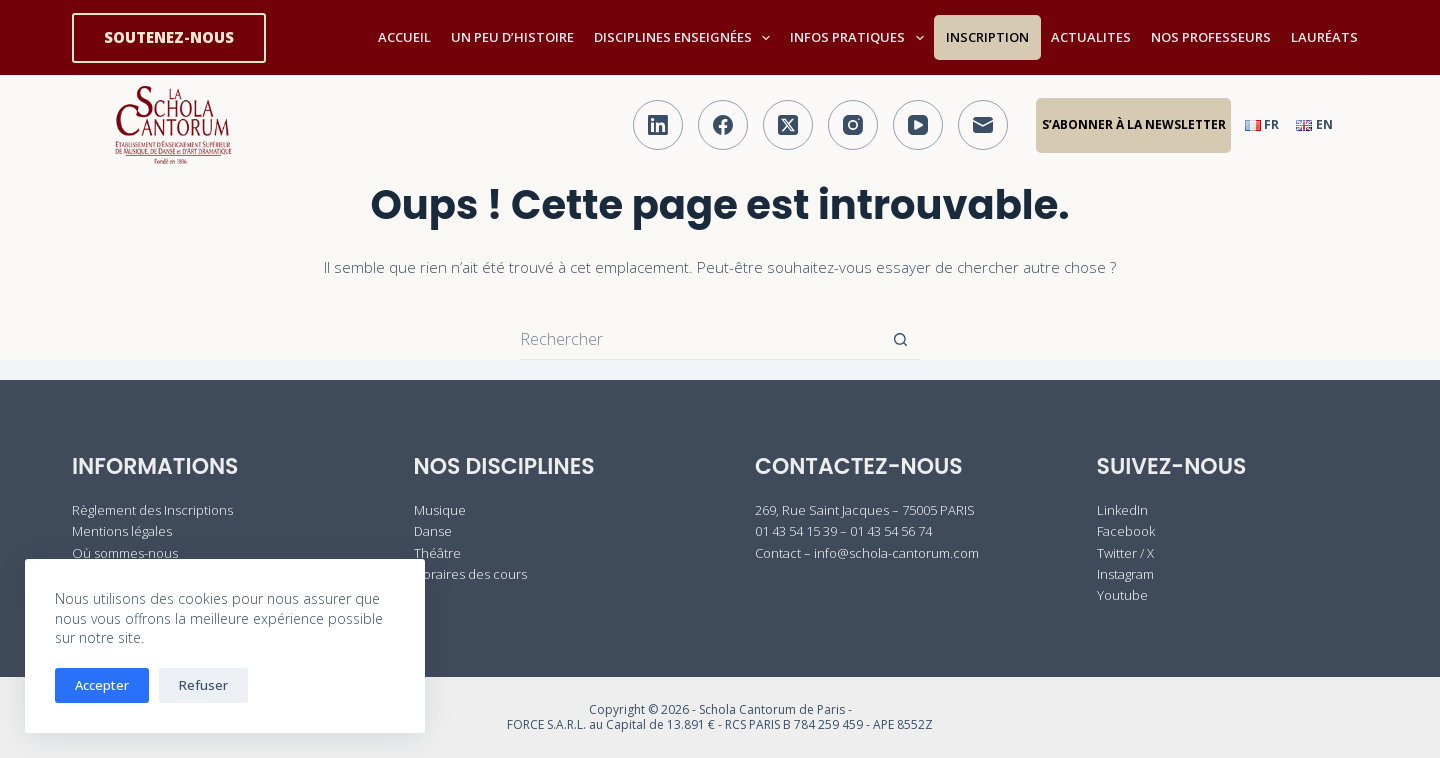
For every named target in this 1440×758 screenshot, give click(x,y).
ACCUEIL (404, 37)
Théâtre (437, 553)
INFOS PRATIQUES (861, 38)
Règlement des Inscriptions (152, 510)
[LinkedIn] (658, 125)
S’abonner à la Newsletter (1134, 124)
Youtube (1122, 595)
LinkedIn (1122, 510)
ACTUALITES (1091, 37)
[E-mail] (983, 125)
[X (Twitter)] (788, 125)
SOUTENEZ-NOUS (169, 37)
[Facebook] (723, 125)
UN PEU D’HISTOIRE (512, 37)
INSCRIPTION (987, 37)
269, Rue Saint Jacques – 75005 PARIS (865, 510)
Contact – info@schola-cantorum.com (867, 553)
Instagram (1125, 574)
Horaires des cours (470, 574)
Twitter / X (1125, 553)
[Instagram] (853, 125)
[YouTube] (918, 125)
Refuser (203, 685)
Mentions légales (122, 531)
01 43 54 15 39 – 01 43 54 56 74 (843, 531)
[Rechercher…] (700, 339)
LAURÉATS (1324, 37)
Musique (440, 510)
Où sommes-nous (125, 553)
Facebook (1126, 531)
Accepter (102, 685)
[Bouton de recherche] (900, 339)
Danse (433, 531)
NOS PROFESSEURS (1211, 37)
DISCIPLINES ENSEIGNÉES (686, 38)
